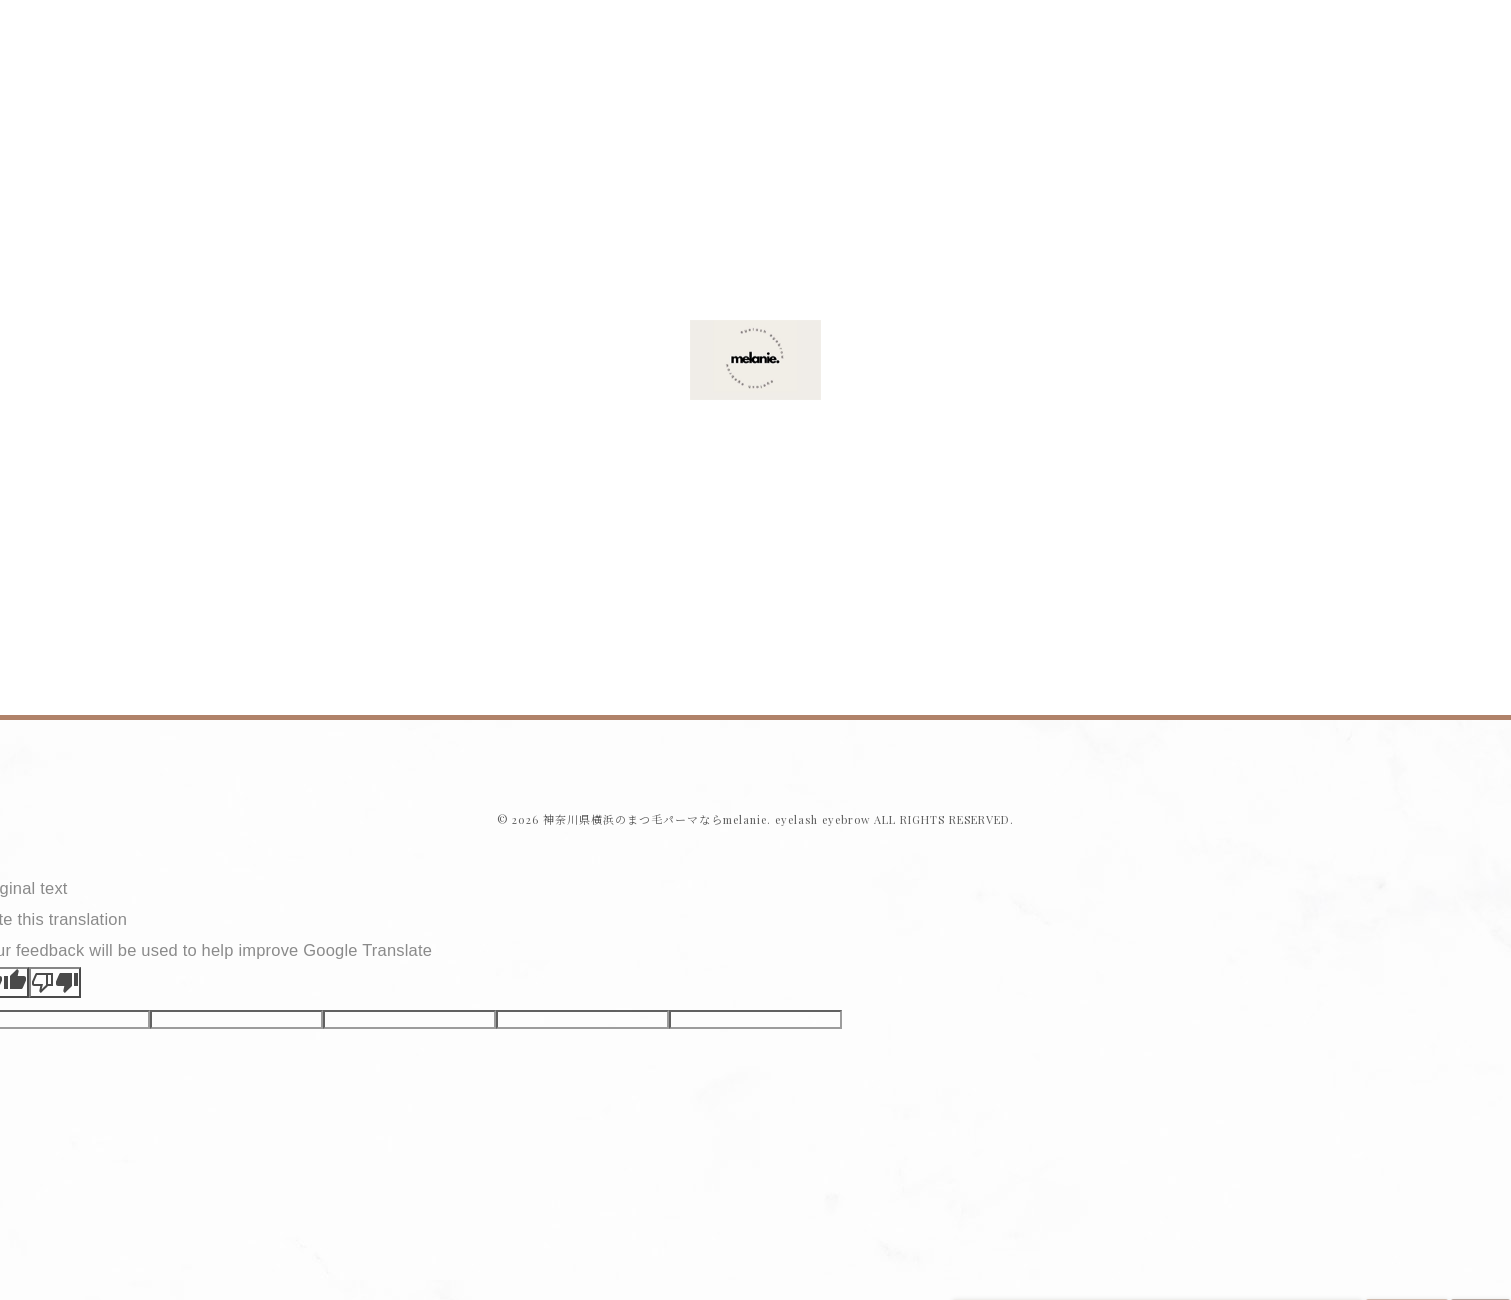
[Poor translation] (55, 982)
